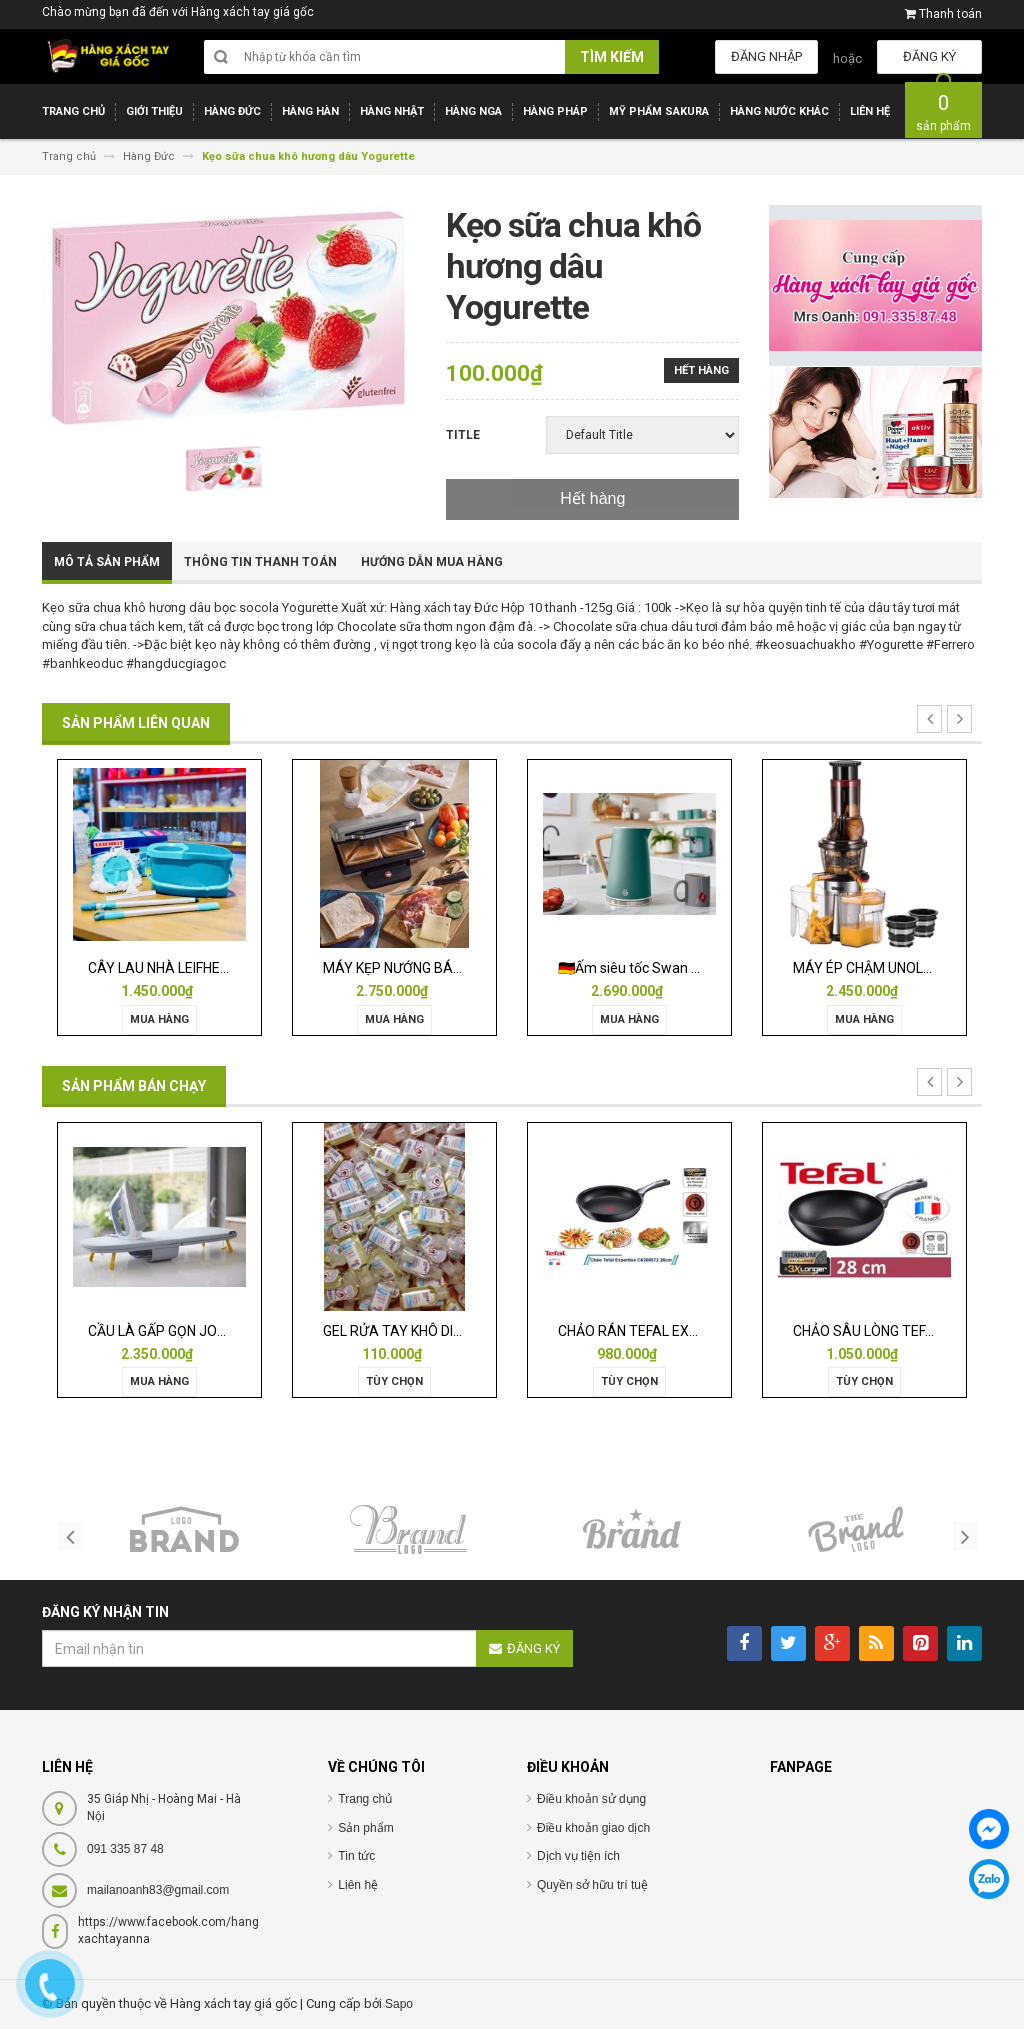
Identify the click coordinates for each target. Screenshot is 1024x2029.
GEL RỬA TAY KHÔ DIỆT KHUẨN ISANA (442, 1331)
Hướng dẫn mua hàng (432, 562)
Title (463, 435)
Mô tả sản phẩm (107, 562)
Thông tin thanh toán (260, 562)
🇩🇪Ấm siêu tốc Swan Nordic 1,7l (657, 968)
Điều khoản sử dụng (591, 1799)
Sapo (399, 2004)
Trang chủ (365, 1799)
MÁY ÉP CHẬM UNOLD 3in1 (877, 968)
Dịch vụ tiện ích (578, 1856)
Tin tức (356, 1856)
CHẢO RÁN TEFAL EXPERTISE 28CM (670, 1331)
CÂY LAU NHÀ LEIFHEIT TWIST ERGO (202, 968)
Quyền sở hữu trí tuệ (592, 1885)
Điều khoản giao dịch (593, 1828)
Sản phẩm (365, 1828)
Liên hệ (358, 1885)
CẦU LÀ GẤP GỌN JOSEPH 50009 (191, 1331)
